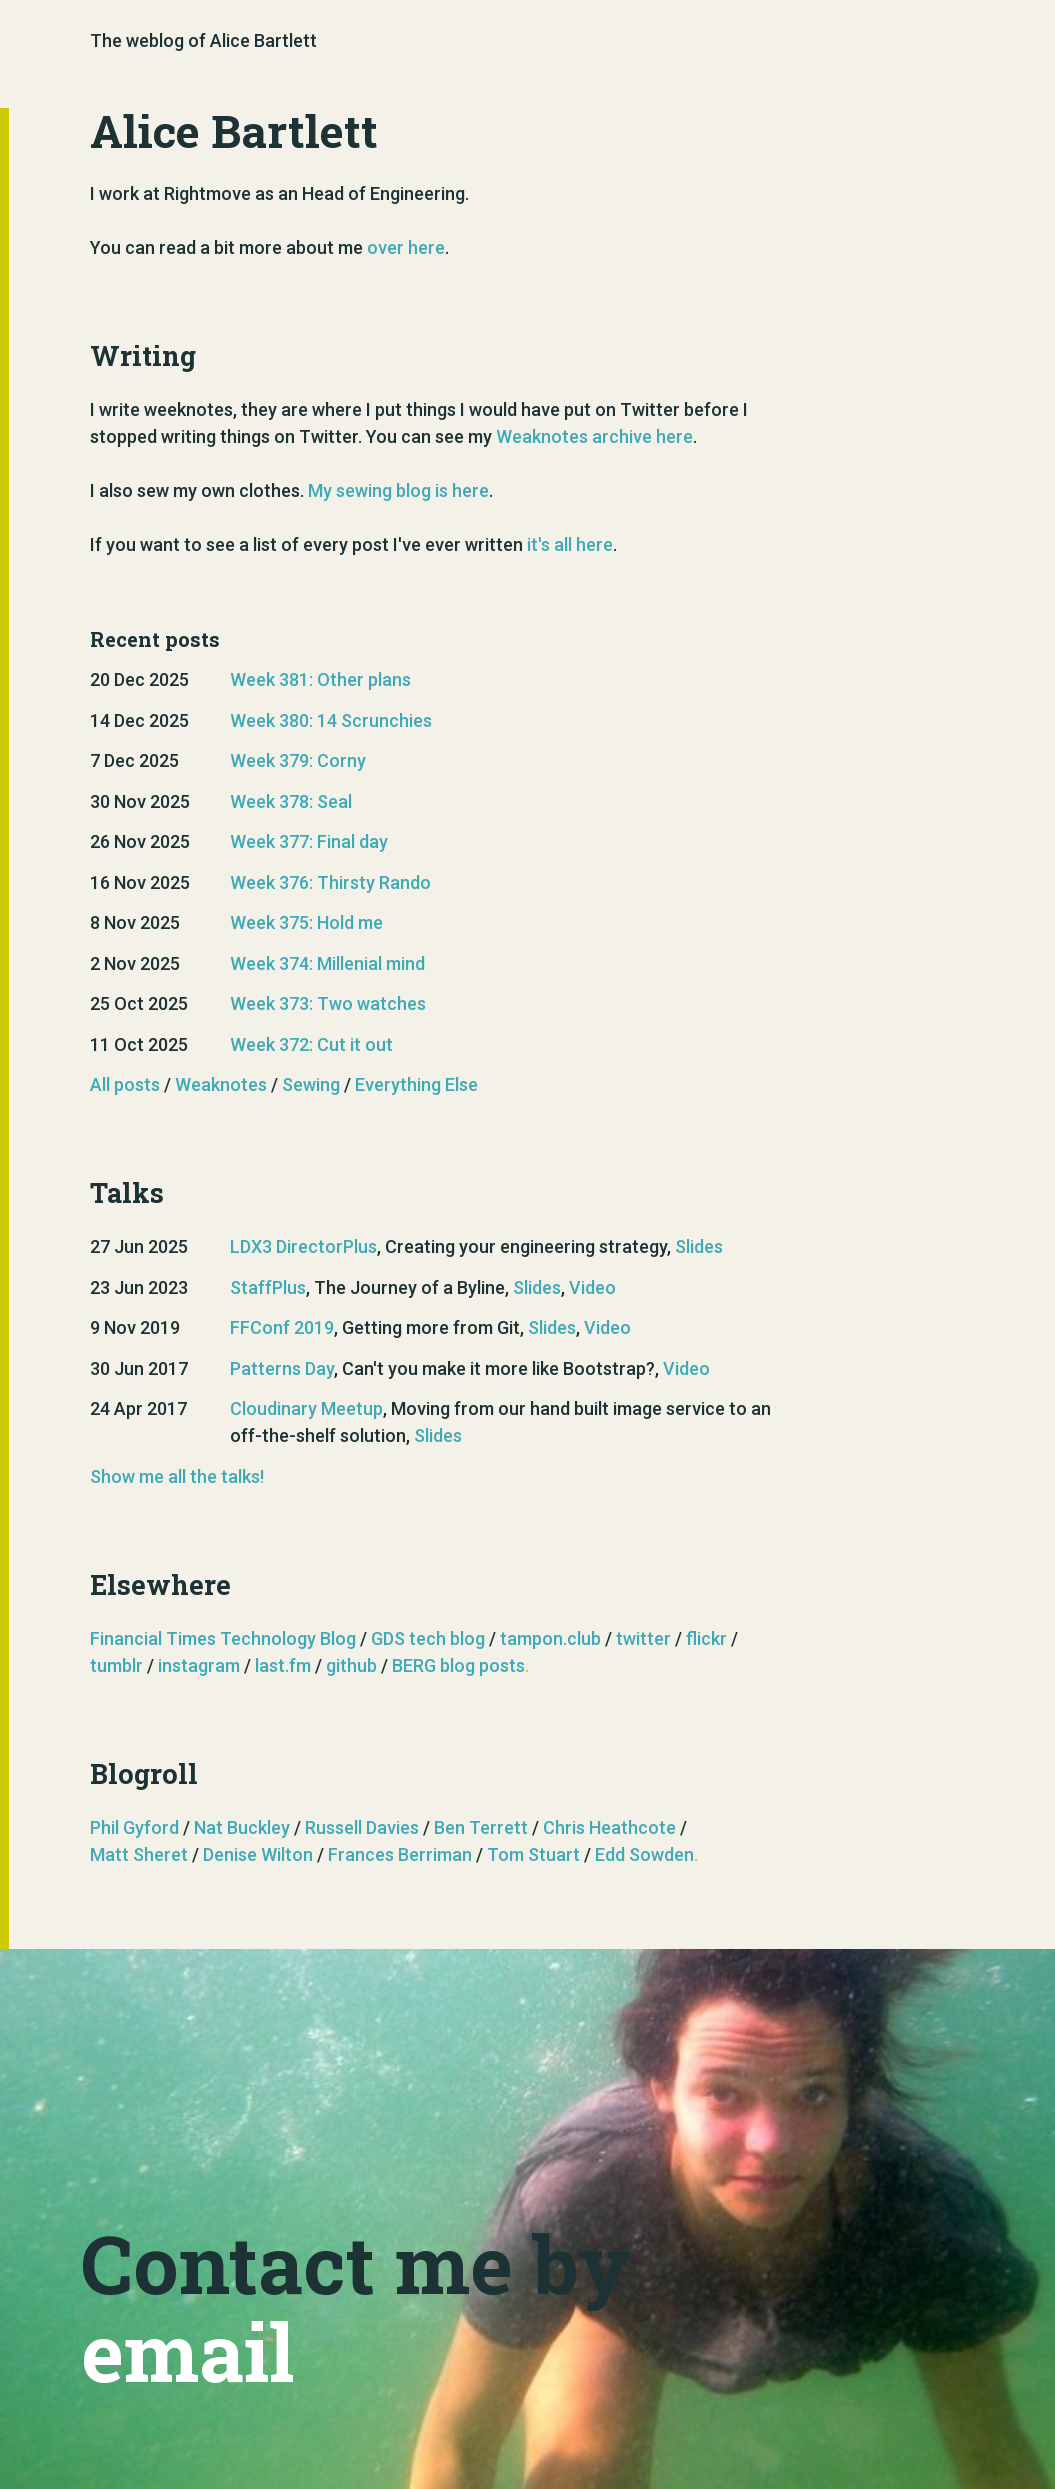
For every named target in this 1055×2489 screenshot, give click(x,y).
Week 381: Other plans (320, 679)
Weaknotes (221, 1084)
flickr (706, 1638)
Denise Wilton (258, 1854)
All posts (125, 1084)
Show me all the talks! (177, 1476)
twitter (643, 1638)
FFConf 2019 (282, 1327)
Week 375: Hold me (306, 922)
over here (406, 247)
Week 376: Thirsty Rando (330, 882)
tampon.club (550, 1638)
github (351, 1665)
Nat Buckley (242, 1827)
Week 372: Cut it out (311, 1044)
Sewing (311, 1084)
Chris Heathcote (609, 1827)
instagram (199, 1665)
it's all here (570, 544)
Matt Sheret (139, 1854)
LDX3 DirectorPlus (303, 1246)
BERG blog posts (458, 1665)
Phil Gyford (134, 1827)
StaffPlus (268, 1287)
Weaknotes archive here (594, 436)
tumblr (116, 1665)
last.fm (283, 1665)
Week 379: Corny (298, 760)
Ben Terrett (481, 1827)
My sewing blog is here (398, 490)
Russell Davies (362, 1827)
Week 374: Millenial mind (327, 963)
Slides (699, 1246)
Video (592, 1287)
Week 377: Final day (309, 841)
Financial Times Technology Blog (223, 1638)
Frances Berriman (400, 1854)
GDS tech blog (428, 1638)
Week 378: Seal (291, 801)
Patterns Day (282, 1368)
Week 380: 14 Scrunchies (331, 720)
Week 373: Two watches (328, 1003)
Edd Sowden (644, 1854)
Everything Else (416, 1084)
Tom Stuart (533, 1854)
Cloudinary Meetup (306, 1408)
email (187, 2351)
